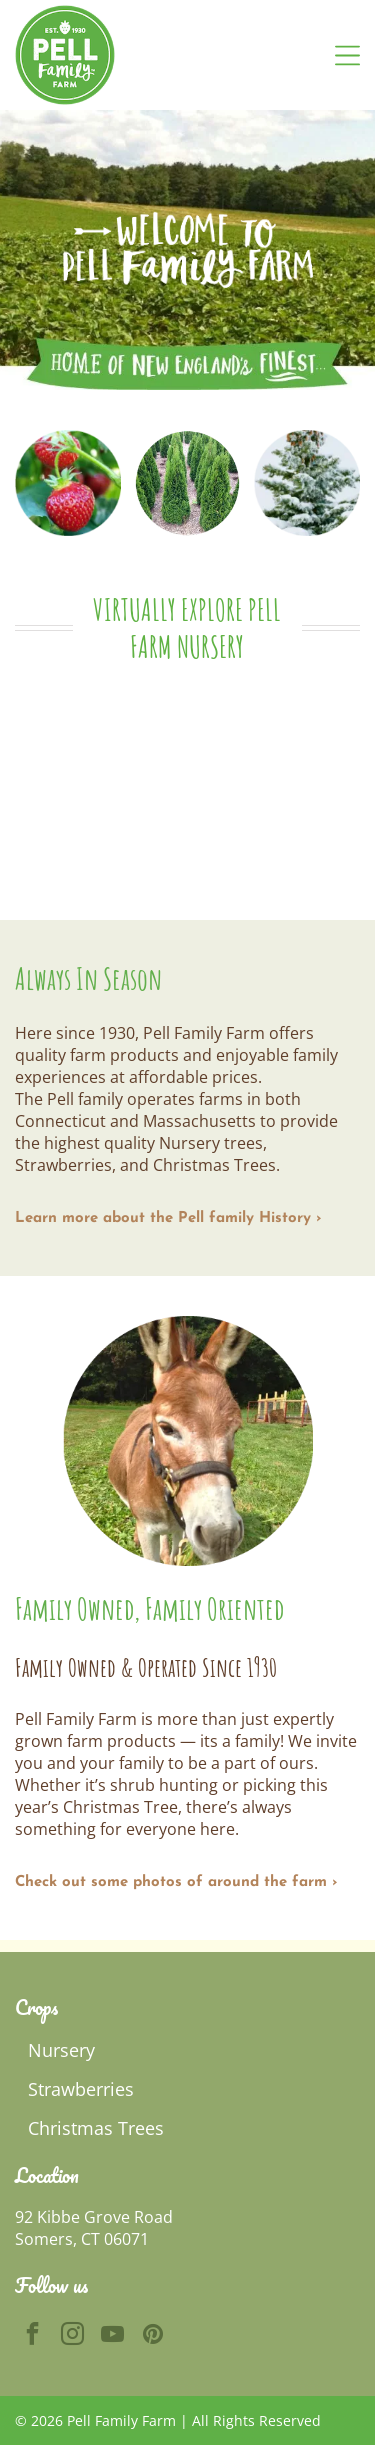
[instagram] (72, 2336)
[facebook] (32, 2336)
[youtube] (112, 2336)
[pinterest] (152, 2336)
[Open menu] (347, 55)
